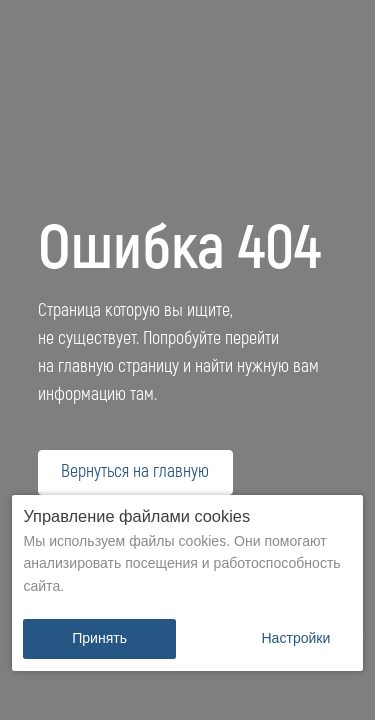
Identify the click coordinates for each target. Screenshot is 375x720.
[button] (295, 639)
